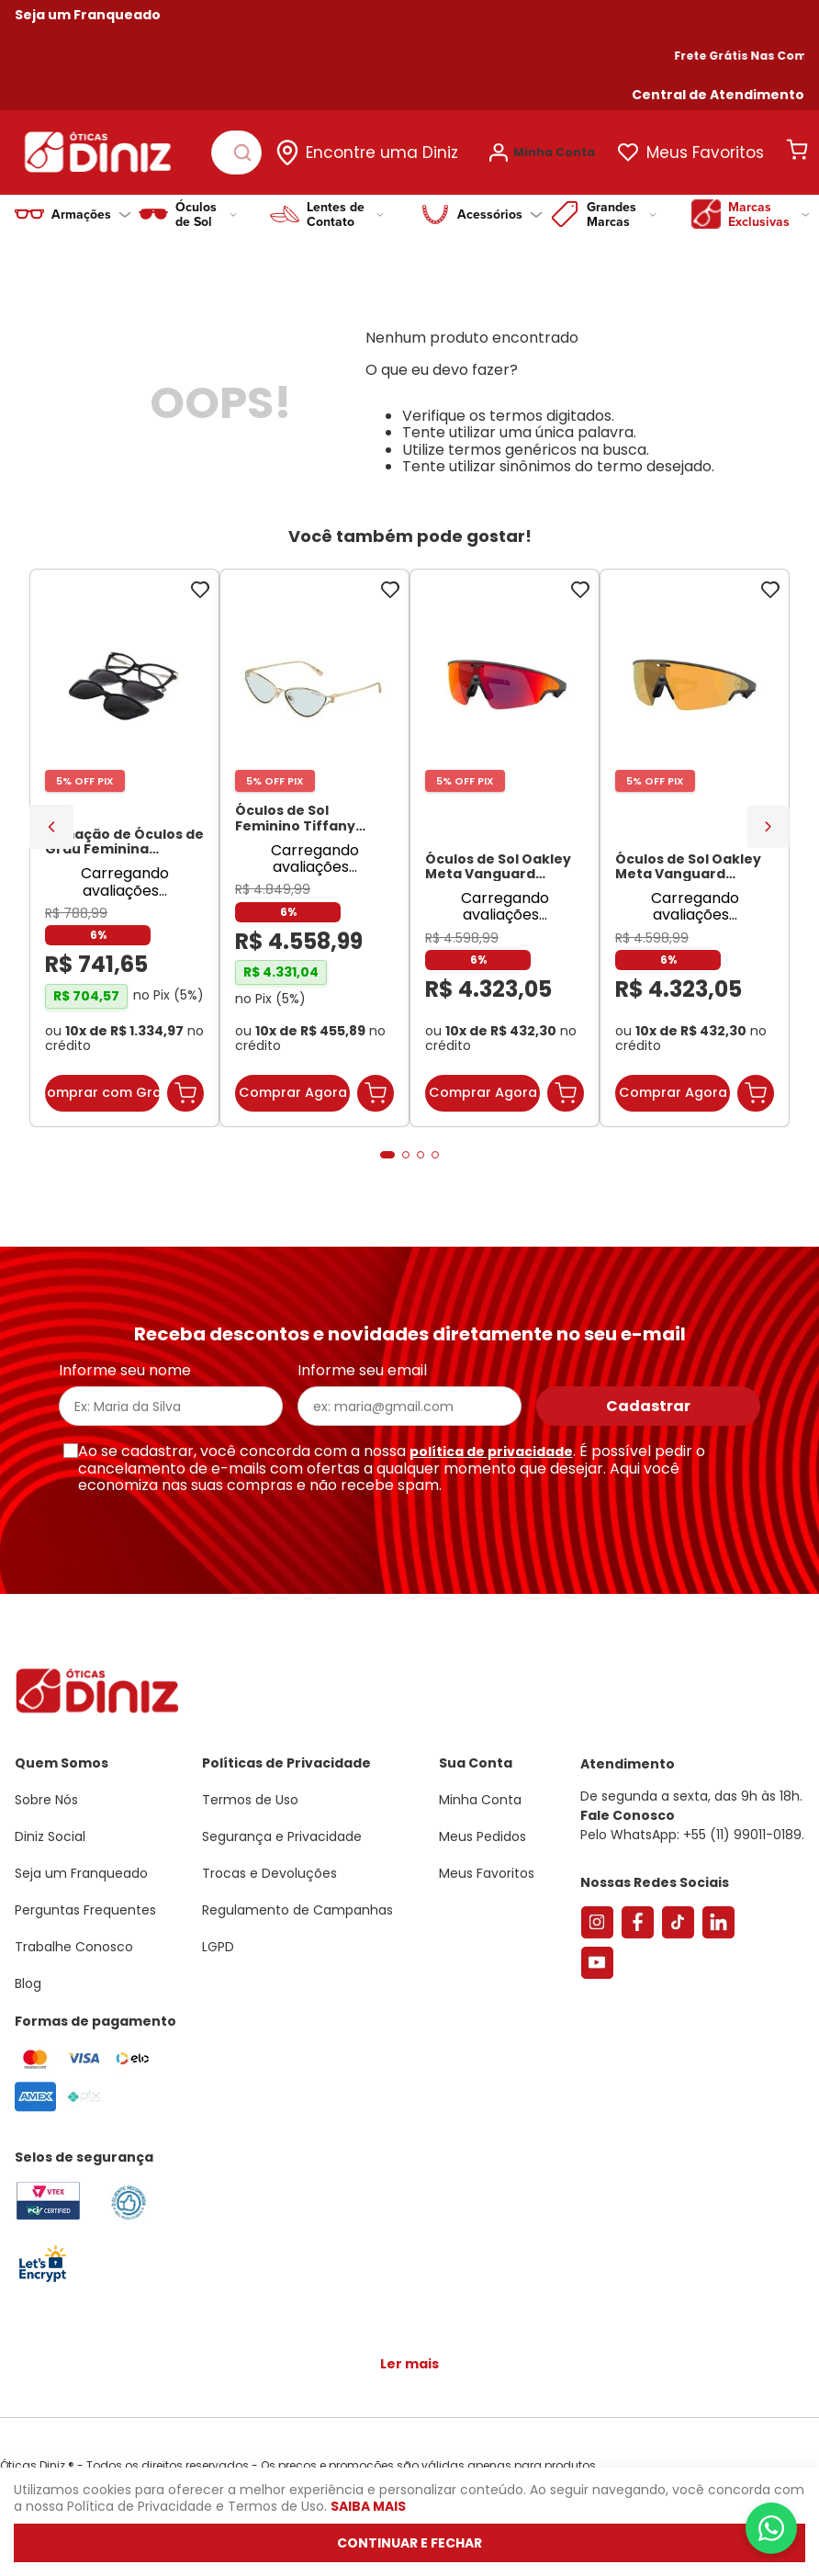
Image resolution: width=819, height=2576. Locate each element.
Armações (91, 214)
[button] (718, 95)
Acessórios (500, 214)
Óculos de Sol (206, 214)
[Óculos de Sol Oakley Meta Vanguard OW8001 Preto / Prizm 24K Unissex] (694, 848)
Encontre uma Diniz (382, 152)
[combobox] (236, 152)
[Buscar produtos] (246, 152)
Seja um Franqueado (88, 15)
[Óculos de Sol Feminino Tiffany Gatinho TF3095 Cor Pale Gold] (314, 848)
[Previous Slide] (51, 827)
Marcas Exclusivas (769, 214)
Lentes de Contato (345, 214)
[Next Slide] (768, 826)
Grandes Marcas (621, 214)
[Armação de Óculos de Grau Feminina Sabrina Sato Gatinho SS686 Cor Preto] (124, 848)
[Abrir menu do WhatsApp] (771, 2528)
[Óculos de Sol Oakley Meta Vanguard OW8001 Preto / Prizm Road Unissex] (504, 848)
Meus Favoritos (705, 152)
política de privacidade (491, 1451)
